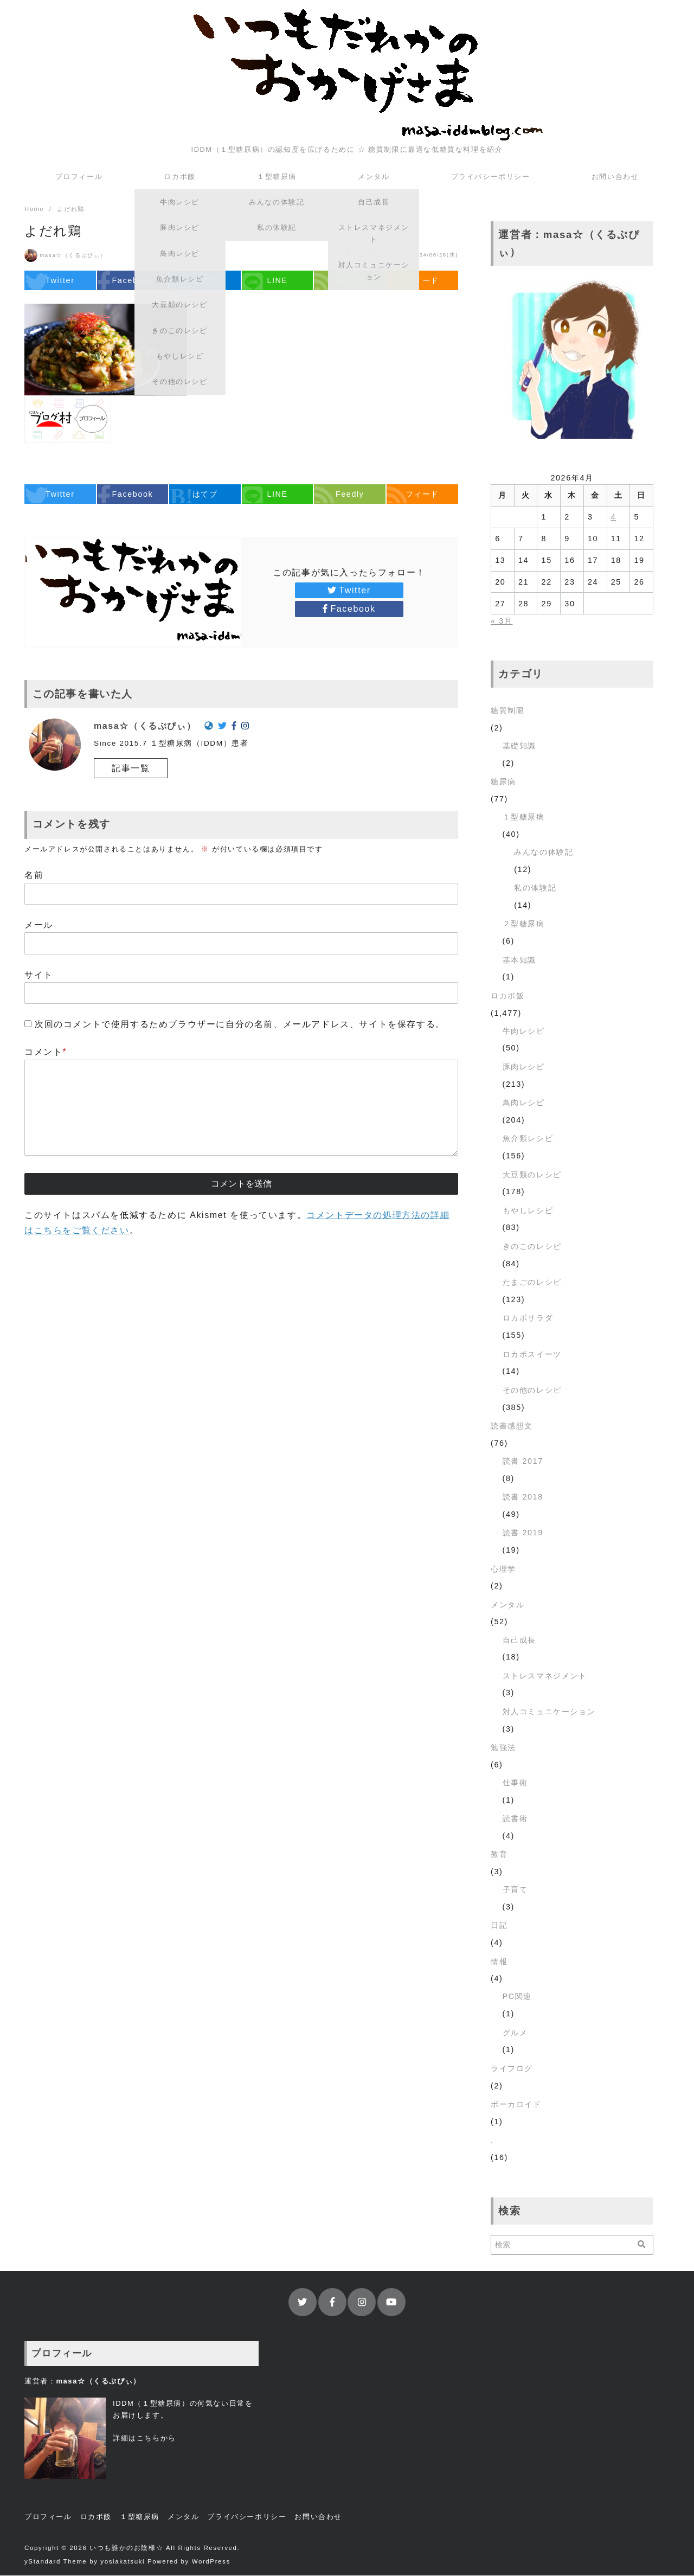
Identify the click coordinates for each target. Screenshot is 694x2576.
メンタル (373, 176)
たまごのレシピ (532, 1282)
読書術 (515, 1819)
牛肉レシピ (524, 1031)
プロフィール (79, 176)
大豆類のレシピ (532, 1175)
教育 (499, 1854)
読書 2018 (523, 1497)
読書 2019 (523, 1533)
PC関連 (517, 1996)
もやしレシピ (528, 1211)
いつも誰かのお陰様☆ (126, 2548)
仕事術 (515, 1783)
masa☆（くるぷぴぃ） (73, 256)
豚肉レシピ (524, 1067)
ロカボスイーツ (532, 1354)
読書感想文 (512, 1426)
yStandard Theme (55, 2562)
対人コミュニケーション (549, 1712)
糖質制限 (507, 711)
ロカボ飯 (179, 176)
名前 (33, 875)
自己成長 (519, 1640)
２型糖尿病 (524, 924)
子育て (515, 1890)
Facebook (349, 609)
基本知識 (519, 960)
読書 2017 (523, 1461)
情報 (499, 1962)
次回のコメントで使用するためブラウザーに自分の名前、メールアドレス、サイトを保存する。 (240, 1024)
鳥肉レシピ (524, 1103)
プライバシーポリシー (490, 176)
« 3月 (501, 621)
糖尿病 (503, 782)
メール (38, 925)
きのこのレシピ (532, 1246)
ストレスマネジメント (545, 1676)
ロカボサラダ (528, 1318)
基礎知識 (519, 746)
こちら (148, 2438)
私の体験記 (535, 888)
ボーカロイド (516, 2104)
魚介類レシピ (528, 1139)
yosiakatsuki (122, 2562)
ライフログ (512, 2069)
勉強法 (503, 1748)
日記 (499, 1925)
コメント (45, 1052)
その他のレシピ (532, 1390)
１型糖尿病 (277, 176)
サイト (38, 975)
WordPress (211, 2562)
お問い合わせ (615, 176)
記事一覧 (131, 768)
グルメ (515, 2033)
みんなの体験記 (543, 852)
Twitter (348, 590)
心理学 (503, 1569)
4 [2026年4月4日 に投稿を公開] (613, 517)
